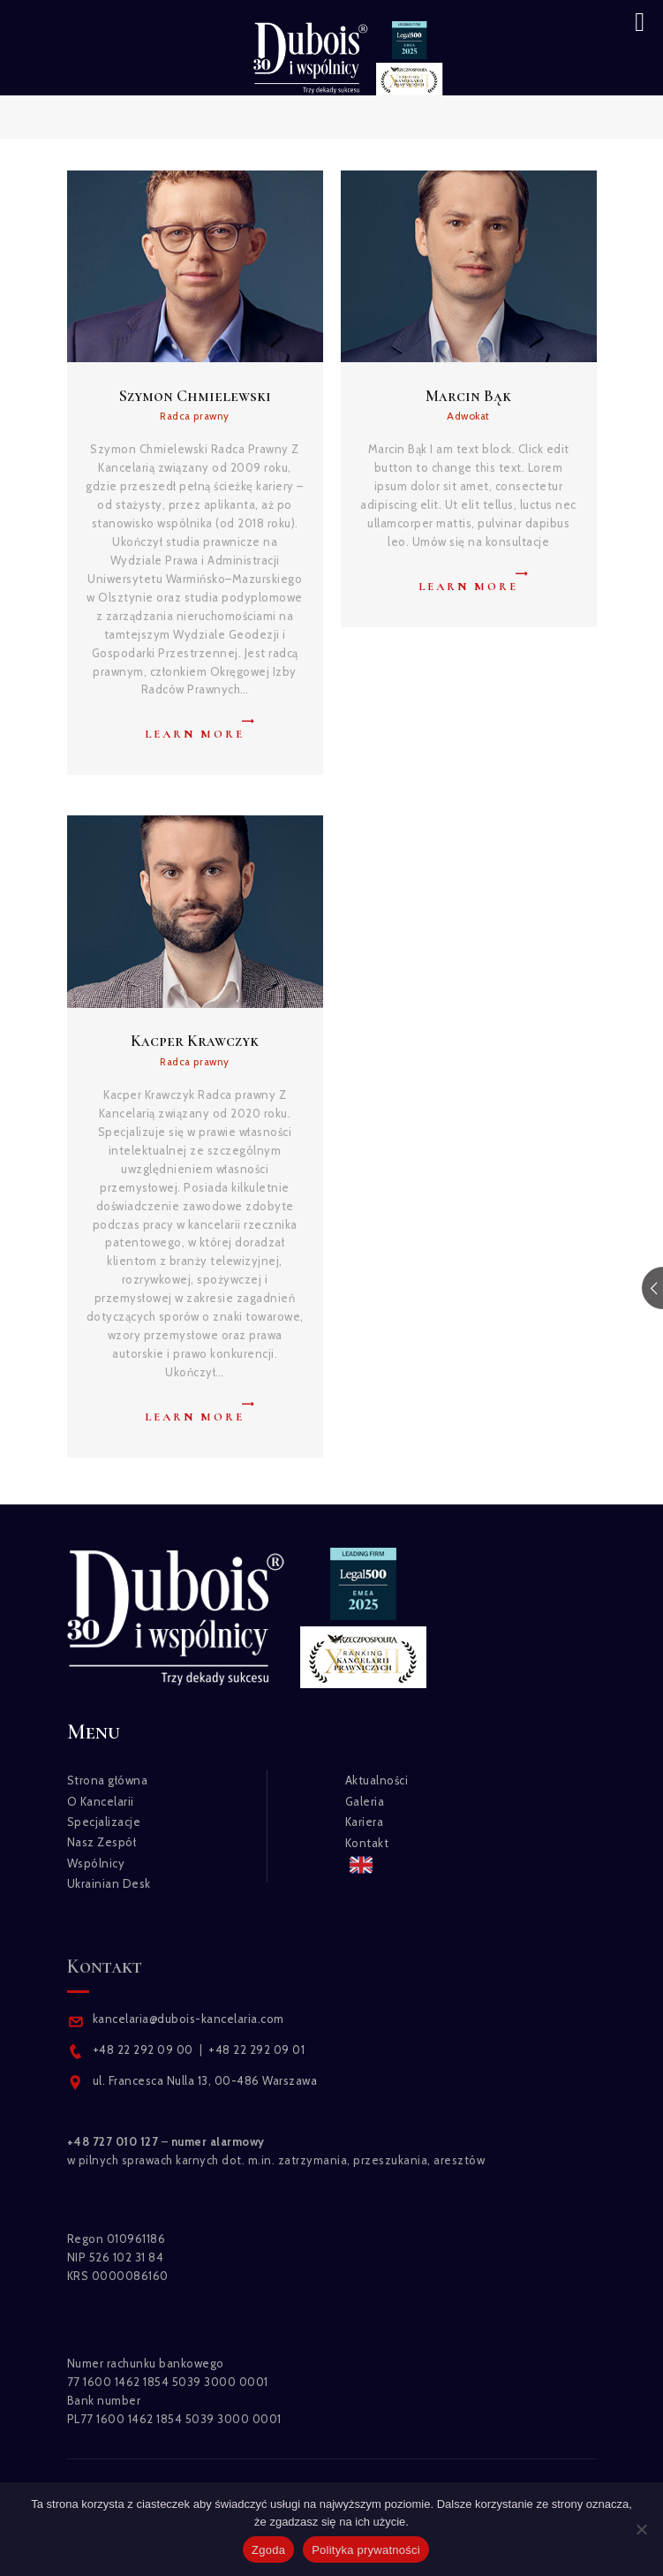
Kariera (364, 1822)
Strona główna (107, 1780)
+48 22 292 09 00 (143, 2049)
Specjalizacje (104, 1822)
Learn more (195, 734)
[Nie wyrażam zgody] (641, 2529)
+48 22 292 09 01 (256, 2049)
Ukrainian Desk (109, 1883)
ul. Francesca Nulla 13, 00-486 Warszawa (205, 2080)
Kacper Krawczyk (195, 1040)
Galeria (365, 1801)
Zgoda (268, 2550)
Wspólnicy (96, 1863)
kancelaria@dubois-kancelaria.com (186, 2019)
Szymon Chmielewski (195, 395)
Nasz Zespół (102, 1842)
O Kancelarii (100, 1801)
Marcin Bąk (468, 395)
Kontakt (367, 1843)
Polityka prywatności (366, 2550)
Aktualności (377, 1780)
